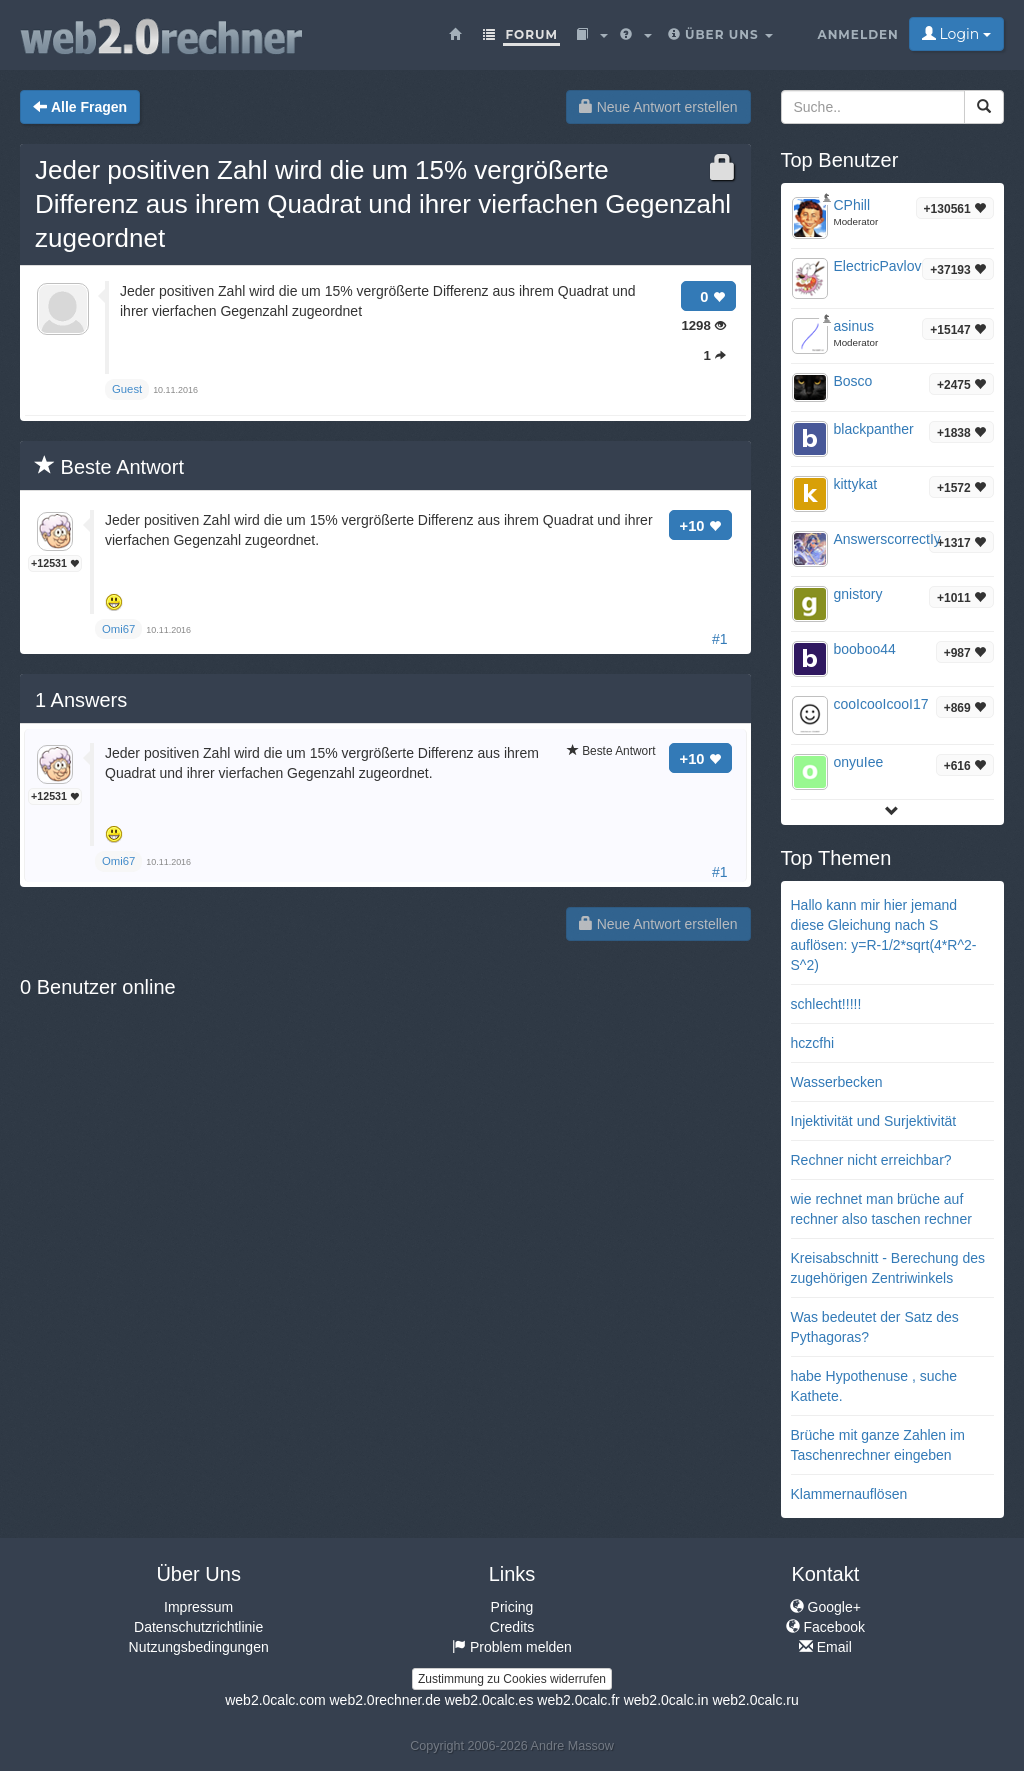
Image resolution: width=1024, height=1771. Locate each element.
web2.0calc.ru (755, 1700)
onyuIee (859, 762)
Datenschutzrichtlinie (198, 1627)
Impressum (198, 1607)
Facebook (825, 1627)
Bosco (853, 381)
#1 (720, 639)
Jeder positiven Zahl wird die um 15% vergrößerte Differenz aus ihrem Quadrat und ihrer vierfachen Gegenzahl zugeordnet (383, 204)
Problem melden (512, 1647)
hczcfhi (813, 1043)
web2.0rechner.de (384, 1700)
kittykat (856, 484)
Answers (81, 700)
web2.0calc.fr (578, 1700)
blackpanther (874, 429)
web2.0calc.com (275, 1700)
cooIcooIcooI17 (881, 704)
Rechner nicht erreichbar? (871, 1160)
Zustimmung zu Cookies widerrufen (512, 1679)
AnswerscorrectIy (887, 539)
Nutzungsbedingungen (199, 1647)
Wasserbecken (837, 1082)
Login (956, 34)
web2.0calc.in (666, 1700)
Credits (512, 1627)
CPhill (852, 205)
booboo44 (865, 649)
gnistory (858, 594)
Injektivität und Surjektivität (874, 1121)
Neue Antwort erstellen (658, 107)
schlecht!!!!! (826, 1004)
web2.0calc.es (489, 1700)
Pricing (512, 1607)
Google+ (825, 1607)
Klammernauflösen (849, 1494)
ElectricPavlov (878, 266)
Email (825, 1647)
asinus (854, 326)
